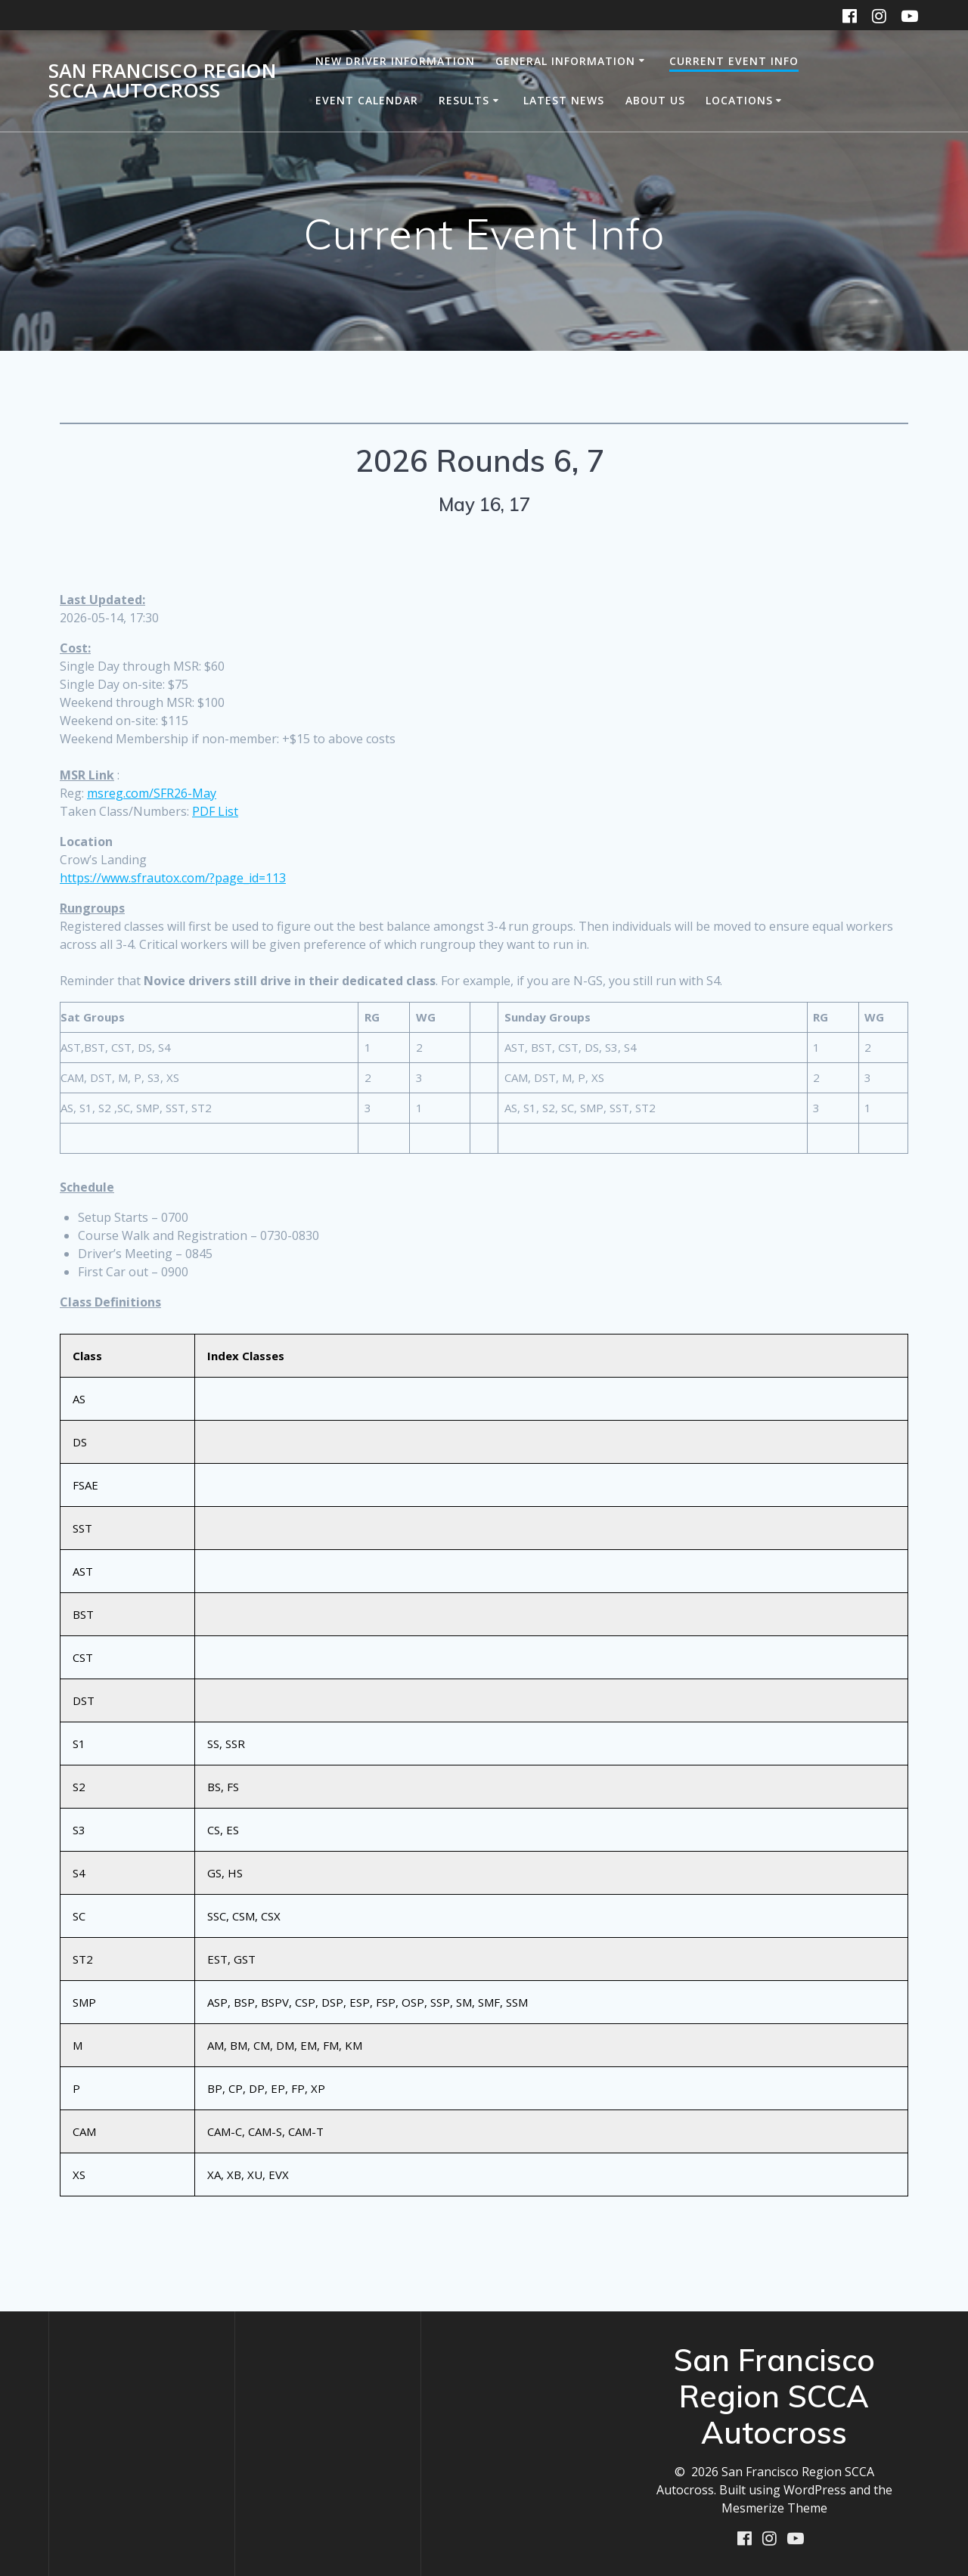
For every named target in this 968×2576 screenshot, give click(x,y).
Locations (739, 100)
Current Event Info (734, 61)
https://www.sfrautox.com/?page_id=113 (173, 878)
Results (464, 100)
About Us (655, 100)
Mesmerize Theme (774, 2507)
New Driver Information (395, 61)
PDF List (215, 811)
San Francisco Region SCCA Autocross (162, 80)
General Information (565, 61)
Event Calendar (366, 100)
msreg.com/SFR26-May (151, 793)
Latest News (563, 100)
